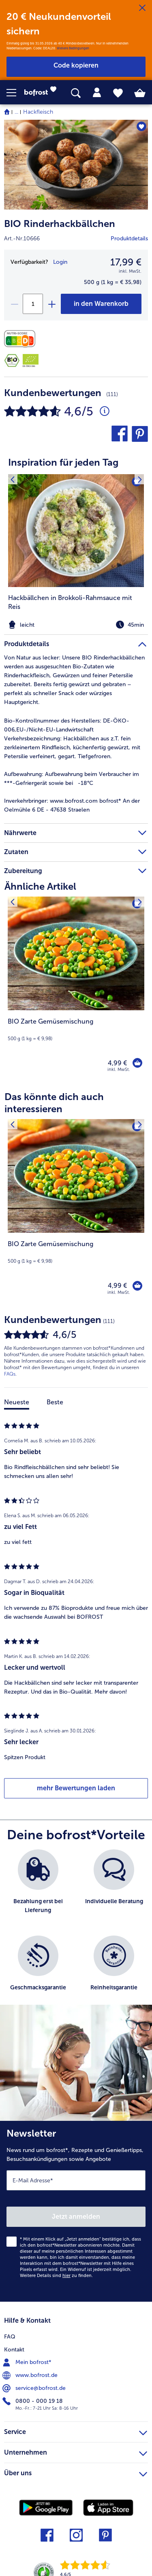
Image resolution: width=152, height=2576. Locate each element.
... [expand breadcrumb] (16, 111)
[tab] (97, 93)
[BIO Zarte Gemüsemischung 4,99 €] (76, 990)
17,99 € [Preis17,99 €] (125, 262)
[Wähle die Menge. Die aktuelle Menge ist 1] (33, 304)
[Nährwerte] (21, 339)
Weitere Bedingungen (73, 48)
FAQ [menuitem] (9, 2336)
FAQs (9, 1374)
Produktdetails (129, 238)
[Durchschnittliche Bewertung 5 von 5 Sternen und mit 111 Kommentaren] (104, 411)
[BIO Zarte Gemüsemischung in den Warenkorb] (137, 1063)
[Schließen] (142, 8)
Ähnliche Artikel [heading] (40, 886)
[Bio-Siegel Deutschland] (11, 360)
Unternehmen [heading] (75, 2451)
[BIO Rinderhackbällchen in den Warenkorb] (101, 304)
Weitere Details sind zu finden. (56, 2275)
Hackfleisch (38, 111)
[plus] (51, 304)
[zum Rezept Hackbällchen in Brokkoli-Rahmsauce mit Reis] (76, 530)
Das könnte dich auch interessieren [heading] (54, 1103)
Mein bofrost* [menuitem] (27, 2362)
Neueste (16, 1402)
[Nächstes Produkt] (140, 902)
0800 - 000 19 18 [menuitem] (33, 2401)
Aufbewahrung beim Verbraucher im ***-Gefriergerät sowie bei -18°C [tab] (71, 779)
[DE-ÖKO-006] (31, 360)
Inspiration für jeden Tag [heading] (63, 462)
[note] (76, 625)
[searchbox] (76, 93)
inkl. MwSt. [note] (118, 1069)
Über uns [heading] (75, 2472)
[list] (76, 1931)
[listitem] (76, 552)
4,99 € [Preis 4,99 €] (117, 1063)
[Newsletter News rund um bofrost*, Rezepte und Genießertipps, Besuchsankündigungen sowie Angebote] (76, 2211)
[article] (76, 537)
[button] (15, 93)
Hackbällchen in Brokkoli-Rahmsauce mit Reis (70, 602)
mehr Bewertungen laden (76, 1788)
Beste (55, 1402)
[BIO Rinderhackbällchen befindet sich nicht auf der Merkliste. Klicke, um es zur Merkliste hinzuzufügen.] (141, 126)
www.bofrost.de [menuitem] (31, 2375)
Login (60, 262)
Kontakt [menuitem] (14, 2349)
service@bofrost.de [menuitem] (35, 2388)
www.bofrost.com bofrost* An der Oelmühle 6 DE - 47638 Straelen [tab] (72, 805)
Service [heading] (75, 2431)
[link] (42, 93)
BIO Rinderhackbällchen (59, 223)
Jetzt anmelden (76, 2216)
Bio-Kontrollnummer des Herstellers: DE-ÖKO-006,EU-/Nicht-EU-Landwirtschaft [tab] (66, 725)
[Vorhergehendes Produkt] (12, 902)
